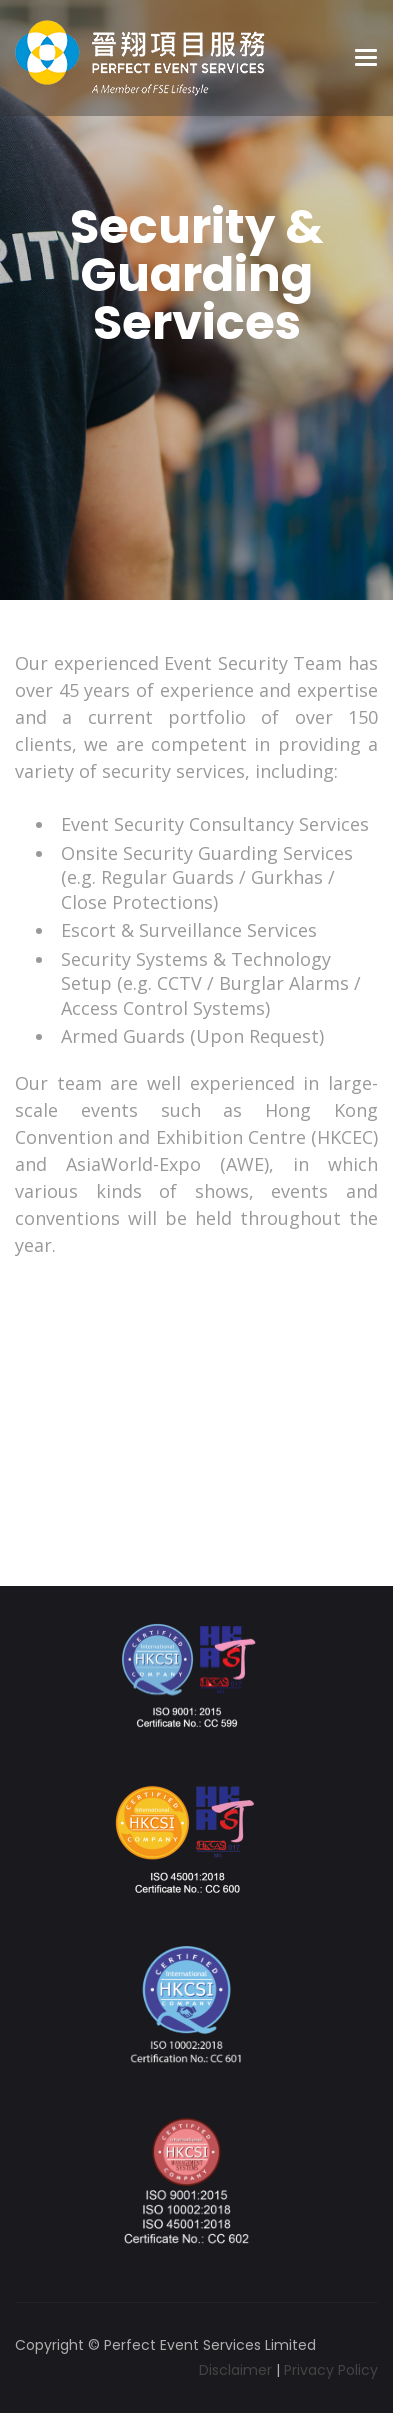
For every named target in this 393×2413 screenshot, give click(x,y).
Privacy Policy (331, 2370)
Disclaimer (235, 2370)
